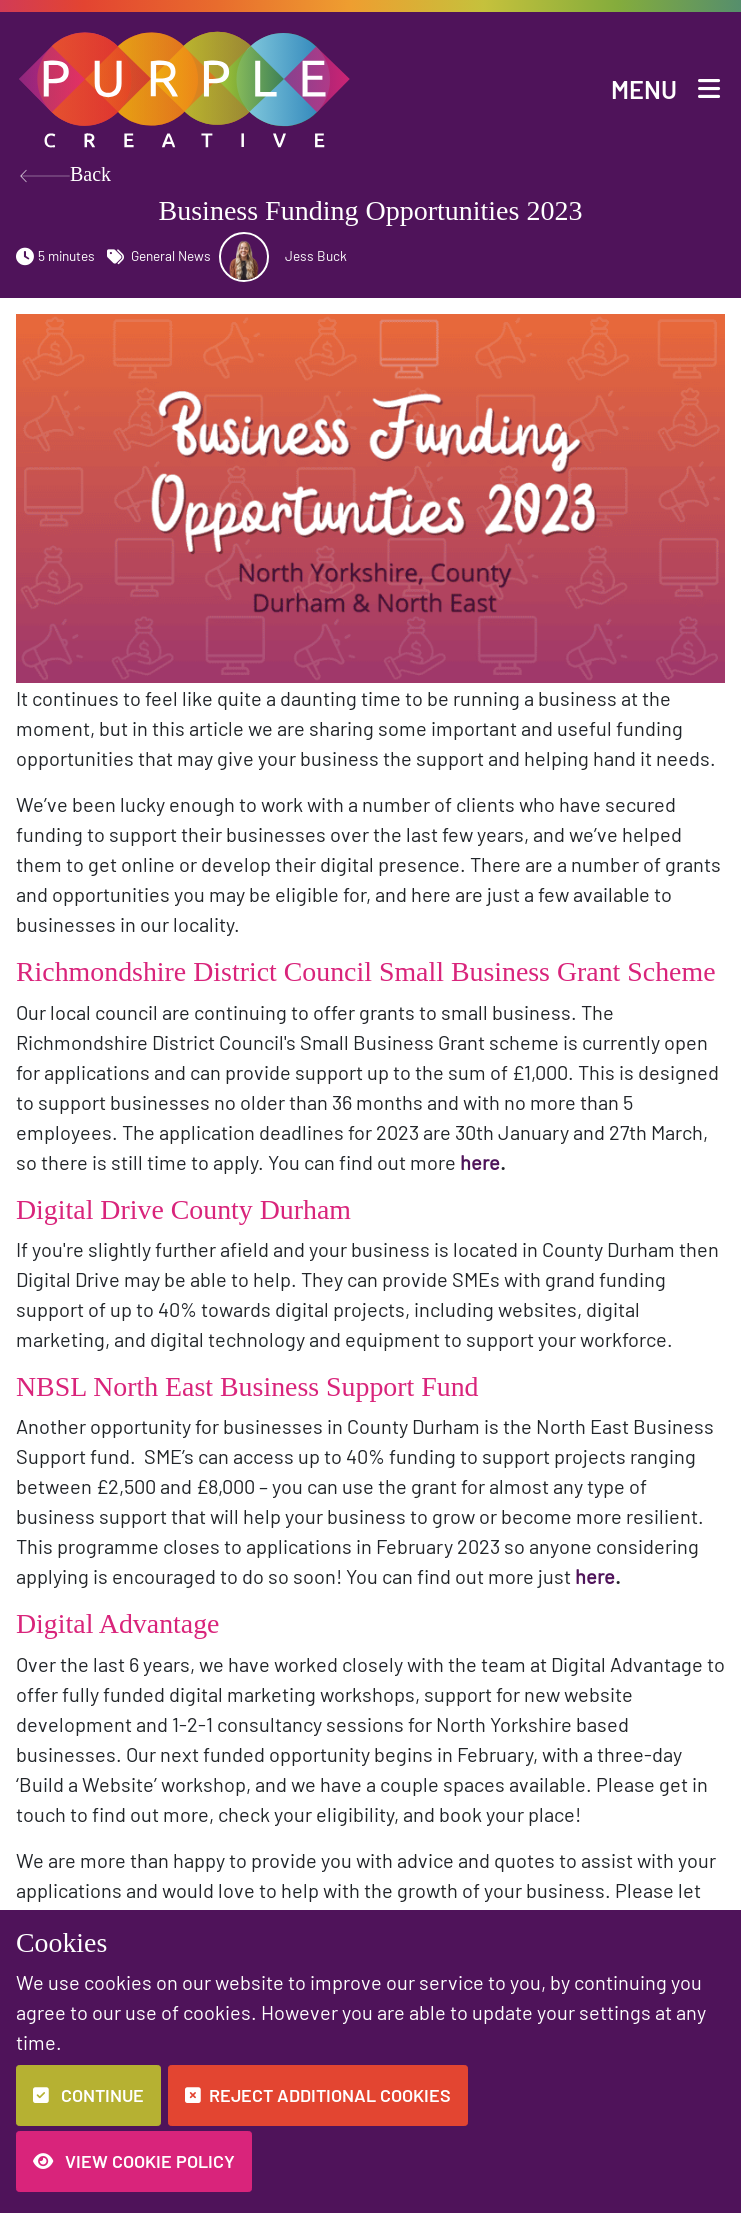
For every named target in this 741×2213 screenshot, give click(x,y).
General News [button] (159, 255)
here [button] (480, 1162)
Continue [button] (88, 2095)
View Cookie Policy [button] (134, 2161)
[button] (185, 86)
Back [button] (65, 176)
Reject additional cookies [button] (318, 2095)
